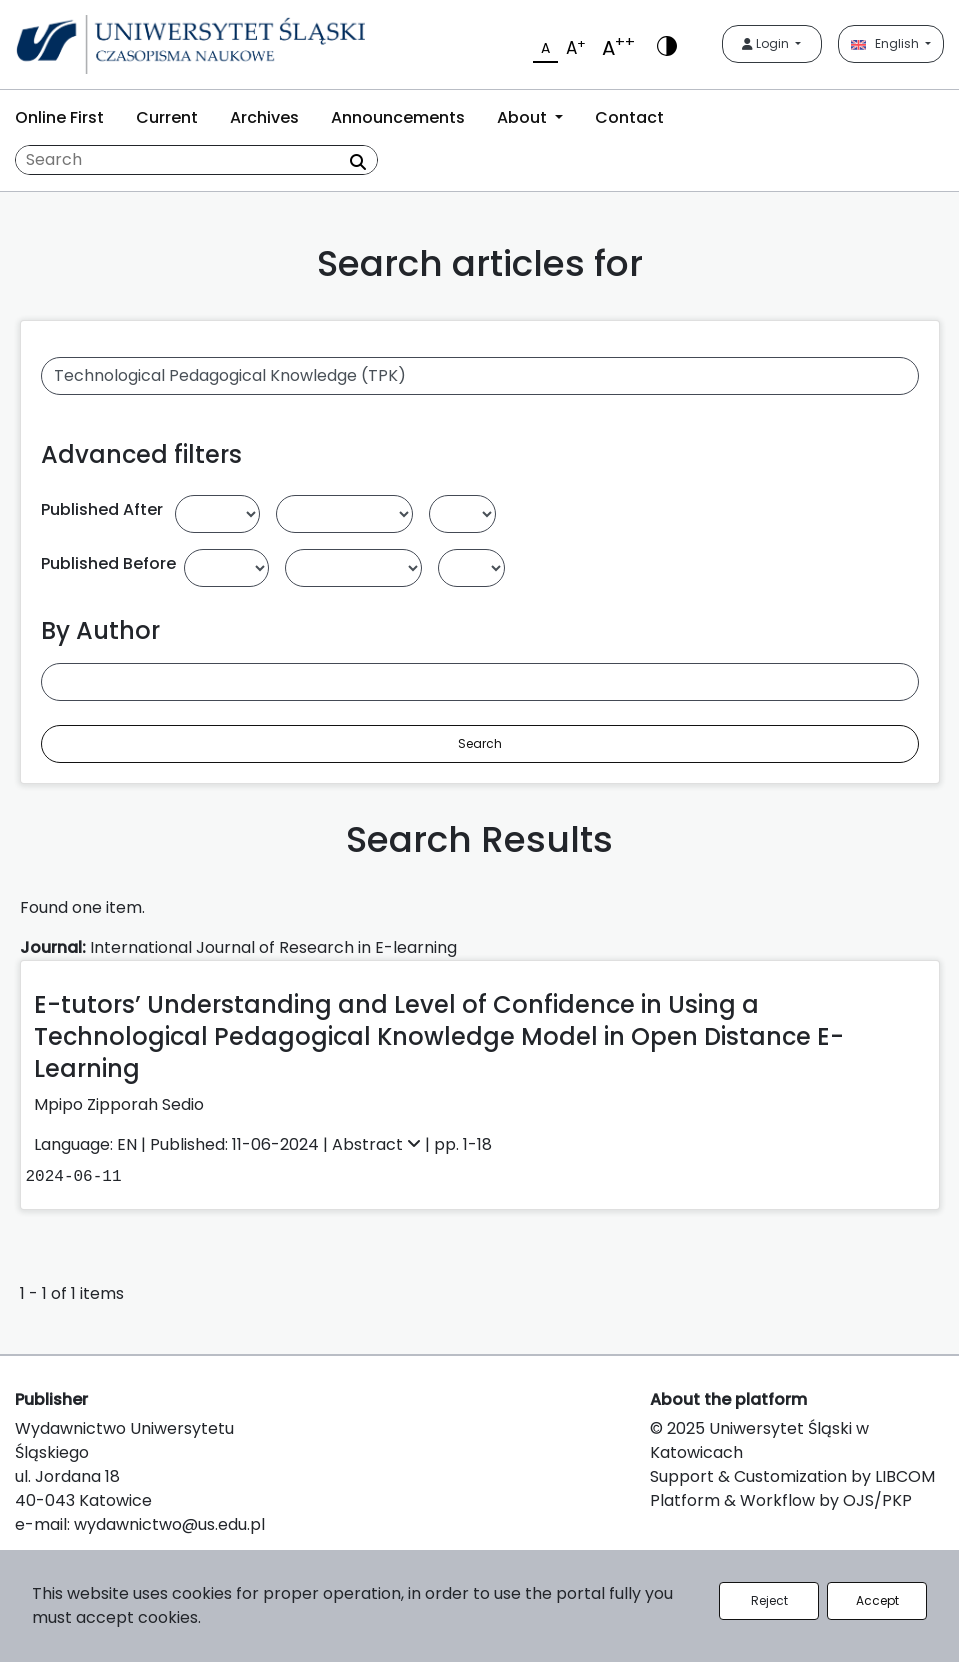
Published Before (108, 563)
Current (167, 117)
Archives (264, 117)
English (886, 43)
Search (480, 743)
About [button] (524, 117)
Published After (102, 509)
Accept (877, 1600)
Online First (59, 117)
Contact (629, 117)
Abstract (378, 1144)
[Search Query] (196, 160)
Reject (769, 1600)
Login (767, 43)
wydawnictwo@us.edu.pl (169, 1524)
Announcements (398, 117)
